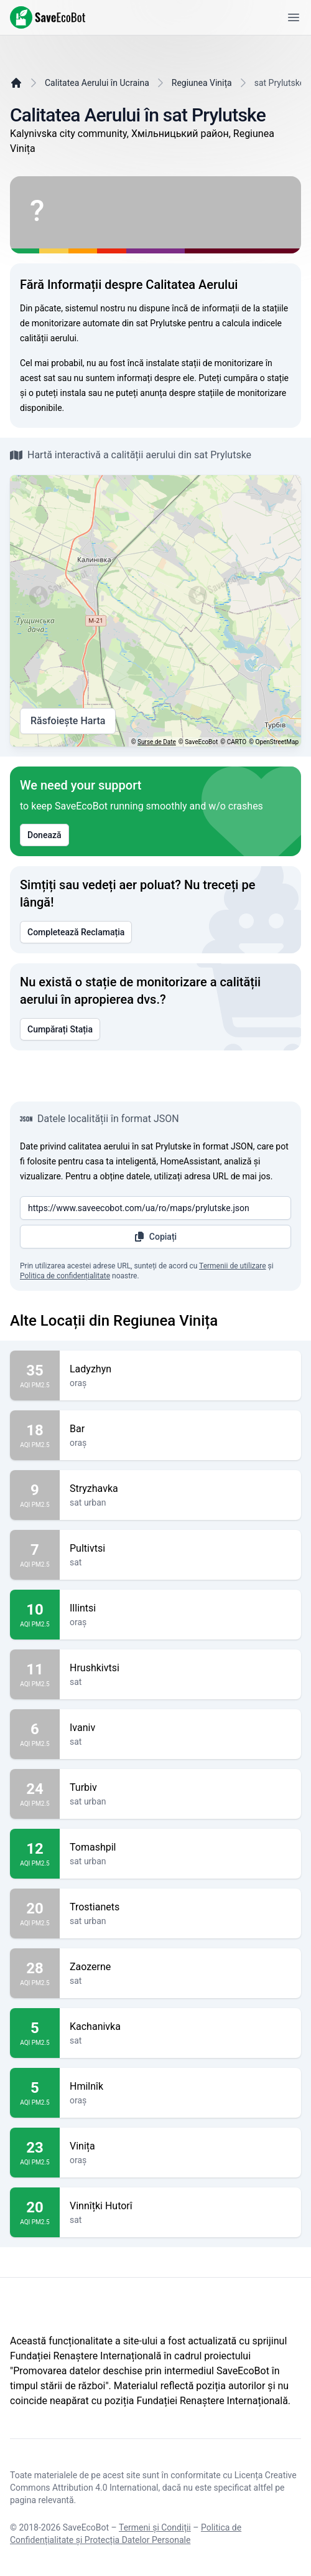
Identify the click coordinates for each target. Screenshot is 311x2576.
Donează (44, 835)
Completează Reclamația (76, 932)
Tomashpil (180, 1847)
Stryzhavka (180, 1488)
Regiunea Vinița (202, 83)
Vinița (180, 2146)
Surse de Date (156, 741)
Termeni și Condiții (155, 2527)
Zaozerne (180, 1967)
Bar (180, 1429)
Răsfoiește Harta (68, 721)
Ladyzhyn (180, 1369)
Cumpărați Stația (60, 1029)
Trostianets (180, 1907)
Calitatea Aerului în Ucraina (97, 83)
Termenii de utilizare (232, 1266)
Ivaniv (180, 1727)
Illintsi (180, 1608)
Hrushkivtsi (180, 1668)
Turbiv (180, 1787)
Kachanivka (180, 2026)
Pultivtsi (180, 1548)
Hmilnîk (180, 2086)
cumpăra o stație (256, 378)
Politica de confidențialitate (65, 1275)
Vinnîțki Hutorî (180, 2206)
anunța (153, 393)
